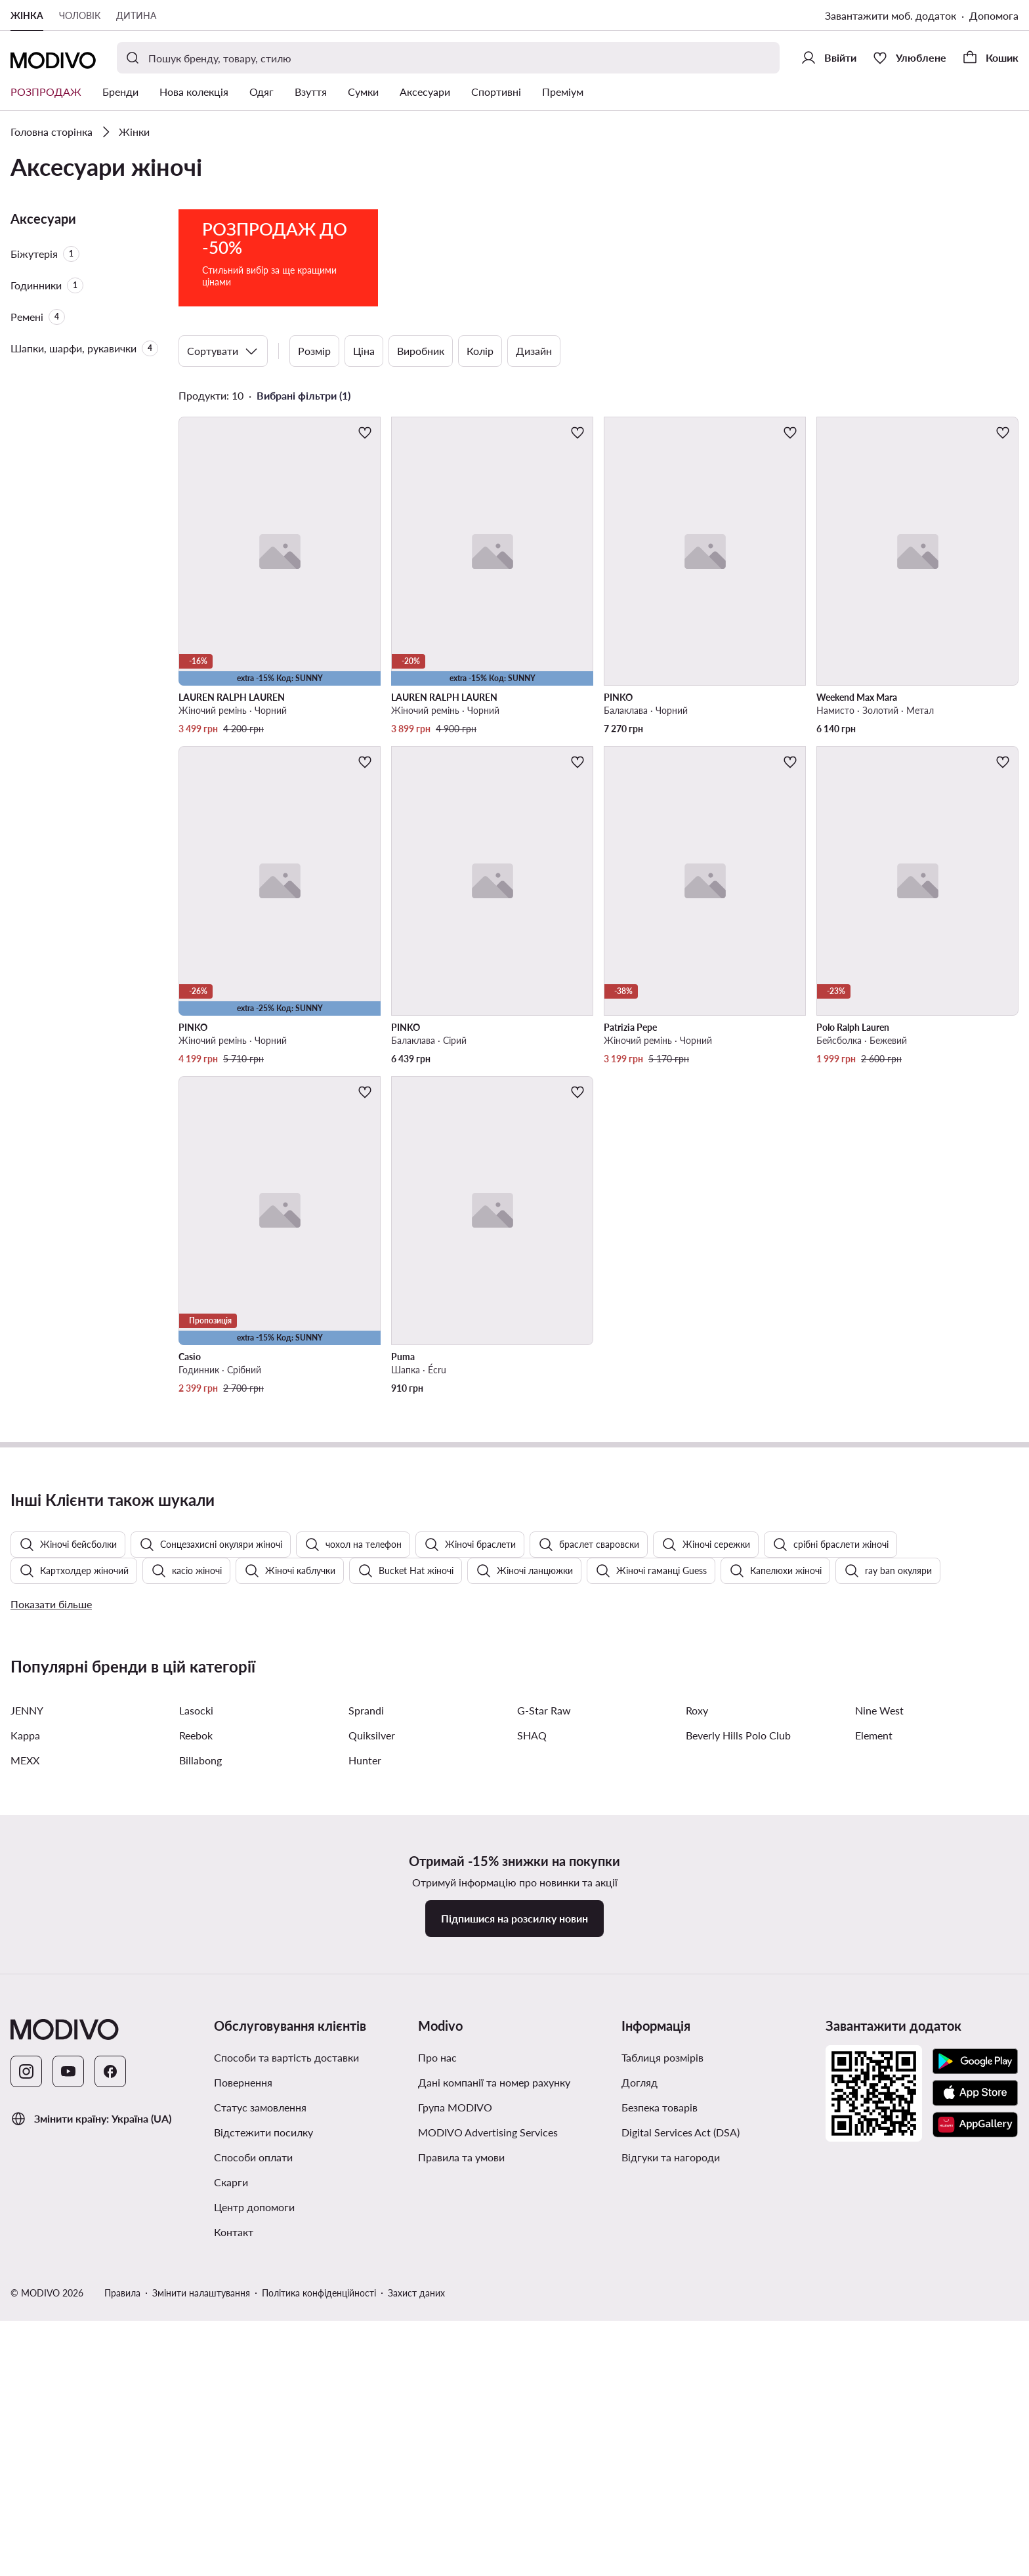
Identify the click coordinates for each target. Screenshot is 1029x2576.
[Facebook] (110, 2433)
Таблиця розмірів (662, 2419)
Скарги (231, 2543)
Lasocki (196, 2072)
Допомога (993, 15)
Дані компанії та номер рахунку (494, 2444)
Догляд (639, 2444)
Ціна (364, 350)
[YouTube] (68, 2433)
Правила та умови (461, 2518)
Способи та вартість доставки (286, 2419)
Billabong (200, 2121)
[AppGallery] (975, 2486)
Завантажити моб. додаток (890, 15)
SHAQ (532, 2096)
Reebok (196, 2096)
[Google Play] (975, 2423)
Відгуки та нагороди (670, 2518)
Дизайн (534, 350)
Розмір (314, 350)
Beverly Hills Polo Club (738, 2096)
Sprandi (366, 2072)
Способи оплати (253, 2518)
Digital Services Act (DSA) (680, 2493)
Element (873, 2096)
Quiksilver (371, 2096)
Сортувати (223, 351)
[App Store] (975, 2454)
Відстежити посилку (263, 2493)
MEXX (24, 2121)
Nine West (879, 2072)
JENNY (26, 2072)
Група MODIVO (455, 2468)
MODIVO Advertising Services (488, 2493)
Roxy (697, 2072)
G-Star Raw (544, 2072)
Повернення (243, 2444)
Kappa (25, 2096)
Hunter (364, 2121)
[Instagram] (26, 2433)
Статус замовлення (260, 2468)
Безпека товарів (659, 2468)
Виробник (420, 350)
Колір (480, 350)
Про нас (437, 2419)
